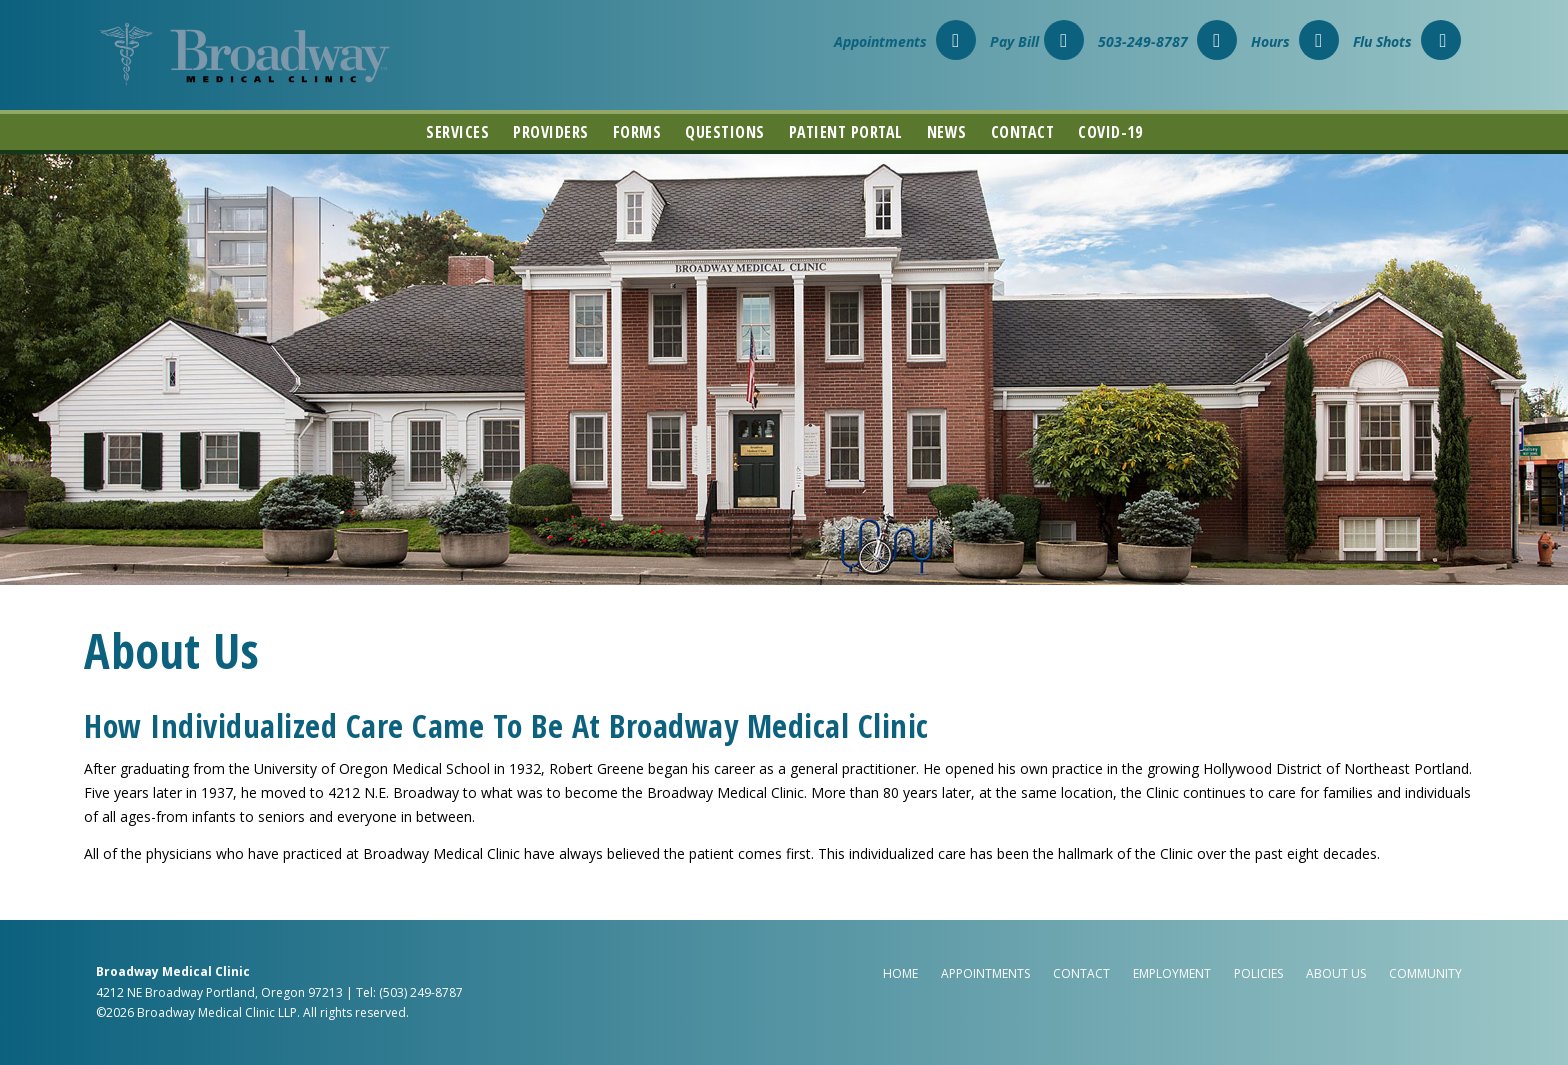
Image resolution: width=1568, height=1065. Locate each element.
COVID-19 (1110, 132)
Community (1425, 973)
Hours (1295, 41)
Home (900, 973)
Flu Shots (1407, 41)
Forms (637, 132)
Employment (1172, 973)
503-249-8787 (1167, 41)
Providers (551, 132)
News (947, 132)
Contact (1023, 132)
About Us (1336, 973)
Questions (725, 132)
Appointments (905, 41)
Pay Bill (1037, 41)
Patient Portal (846, 132)
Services (457, 132)
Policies (1258, 973)
